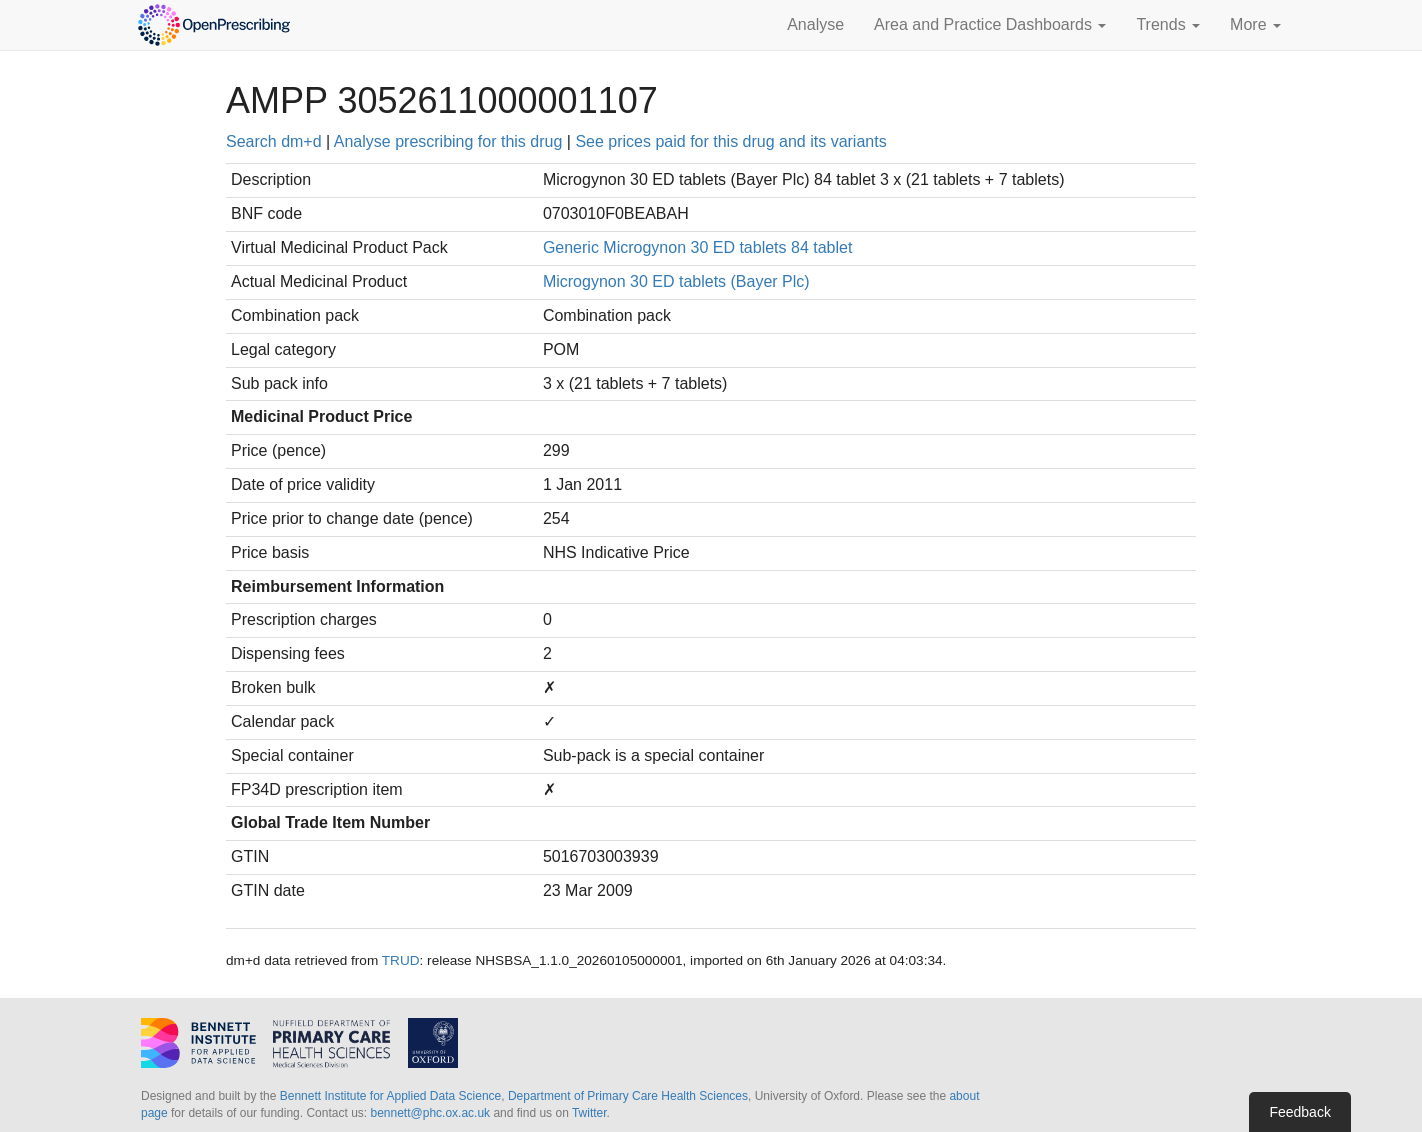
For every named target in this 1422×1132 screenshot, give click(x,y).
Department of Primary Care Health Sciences (628, 1096)
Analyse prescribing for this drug (448, 141)
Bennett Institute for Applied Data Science (390, 1096)
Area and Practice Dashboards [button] (990, 24)
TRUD (401, 960)
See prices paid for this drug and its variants (730, 141)
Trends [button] (1168, 24)
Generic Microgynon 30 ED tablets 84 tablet (698, 247)
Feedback (1299, 1112)
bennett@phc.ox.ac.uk (430, 1113)
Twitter (589, 1113)
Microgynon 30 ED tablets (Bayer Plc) (676, 281)
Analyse (815, 24)
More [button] (1255, 24)
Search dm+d (274, 141)
